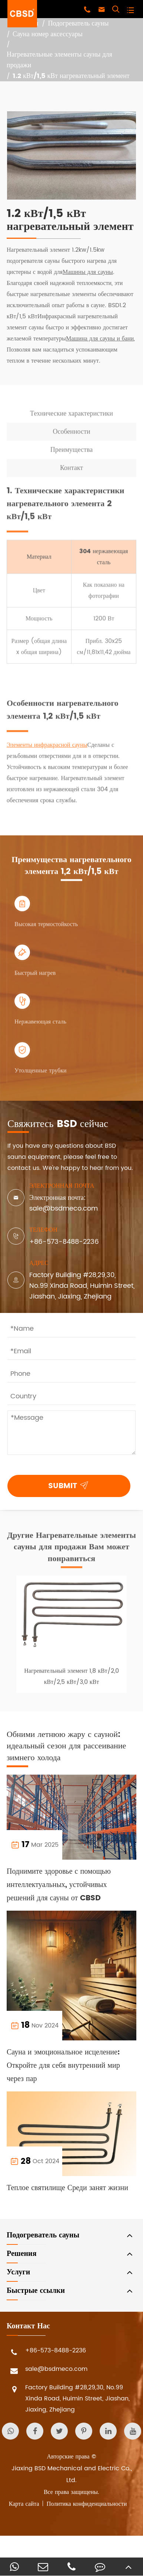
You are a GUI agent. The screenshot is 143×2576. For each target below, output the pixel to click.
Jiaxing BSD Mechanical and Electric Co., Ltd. (71, 2474)
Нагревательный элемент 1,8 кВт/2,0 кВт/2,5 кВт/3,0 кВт (71, 1679)
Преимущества (71, 453)
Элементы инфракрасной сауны (47, 748)
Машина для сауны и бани (100, 339)
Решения (21, 2254)
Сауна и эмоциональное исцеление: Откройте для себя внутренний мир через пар (63, 2065)
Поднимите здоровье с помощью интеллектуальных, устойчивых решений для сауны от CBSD (59, 1885)
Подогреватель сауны (78, 23)
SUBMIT (70, 1485)
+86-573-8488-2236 (64, 1241)
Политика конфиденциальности (87, 2504)
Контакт (71, 471)
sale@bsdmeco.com (47, 2370)
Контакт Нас (28, 2326)
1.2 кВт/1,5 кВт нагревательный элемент (71, 76)
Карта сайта (24, 2504)
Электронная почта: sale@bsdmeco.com (63, 1203)
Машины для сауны (88, 272)
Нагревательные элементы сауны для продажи (59, 60)
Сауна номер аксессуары (48, 34)
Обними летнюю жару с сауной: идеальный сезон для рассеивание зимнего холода (66, 1746)
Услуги (18, 2272)
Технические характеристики (71, 417)
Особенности (71, 435)
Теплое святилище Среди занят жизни (67, 2188)
